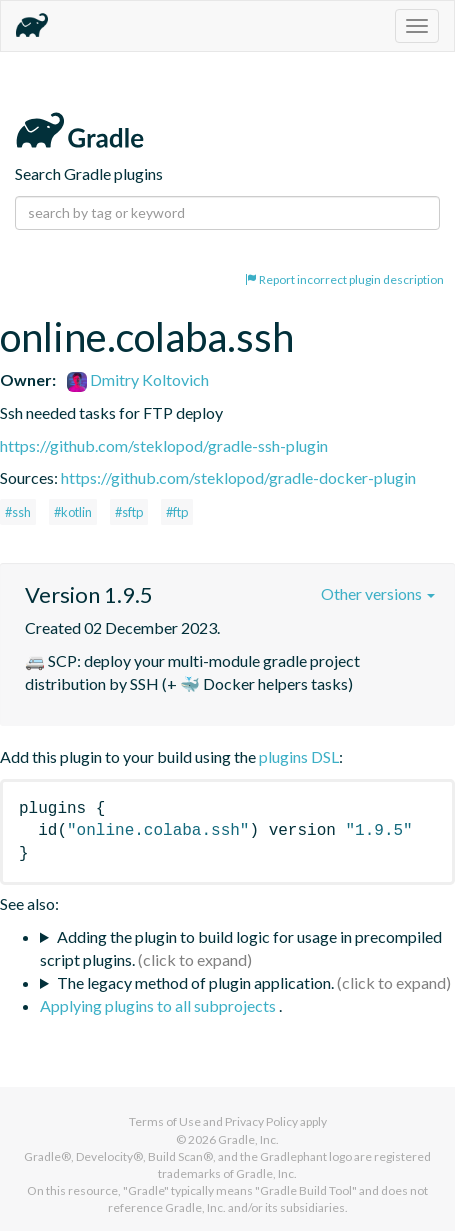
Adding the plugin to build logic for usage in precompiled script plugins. (241, 948)
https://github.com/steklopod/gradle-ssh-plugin (164, 445)
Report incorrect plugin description (344, 279)
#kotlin (73, 512)
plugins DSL (299, 756)
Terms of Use (165, 1121)
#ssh (18, 512)
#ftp (177, 512)
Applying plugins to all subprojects (159, 1005)
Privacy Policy (261, 1121)
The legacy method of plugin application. (195, 982)
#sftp (129, 512)
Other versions (378, 593)
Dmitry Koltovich (138, 379)
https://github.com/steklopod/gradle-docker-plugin (238, 477)
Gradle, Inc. (248, 1139)
